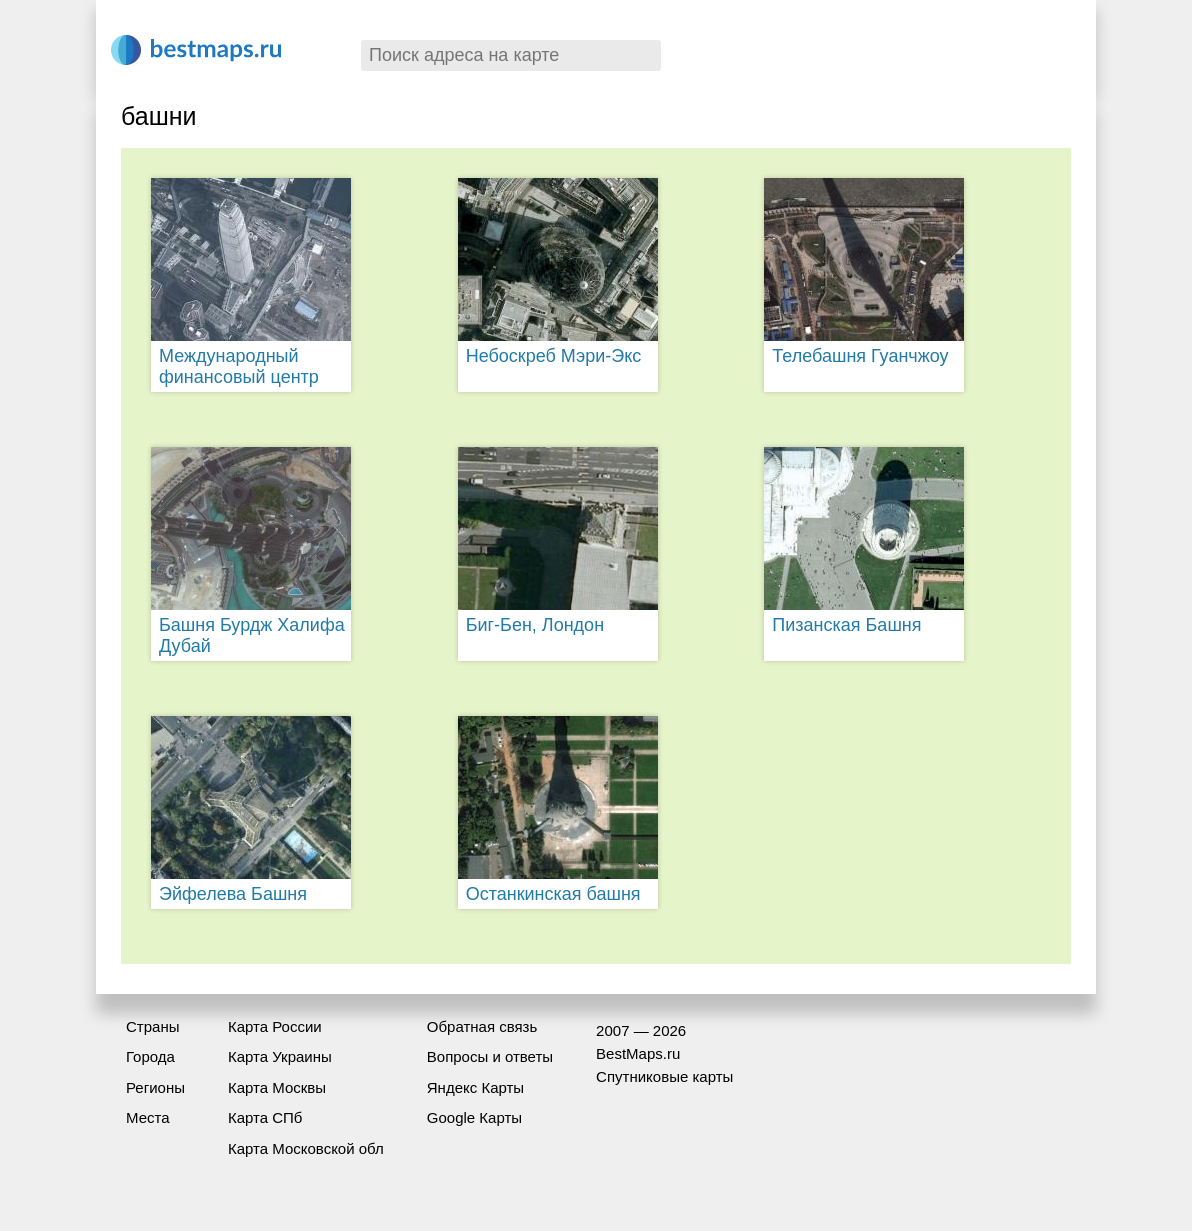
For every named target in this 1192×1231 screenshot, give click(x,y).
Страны (152, 1026)
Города (150, 1056)
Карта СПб (265, 1117)
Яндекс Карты (475, 1087)
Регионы (155, 1087)
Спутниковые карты (664, 1076)
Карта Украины (280, 1056)
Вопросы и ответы (490, 1056)
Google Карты (474, 1117)
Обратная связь (482, 1026)
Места (148, 1117)
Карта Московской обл (306, 1148)
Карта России (275, 1026)
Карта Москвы (277, 1087)
